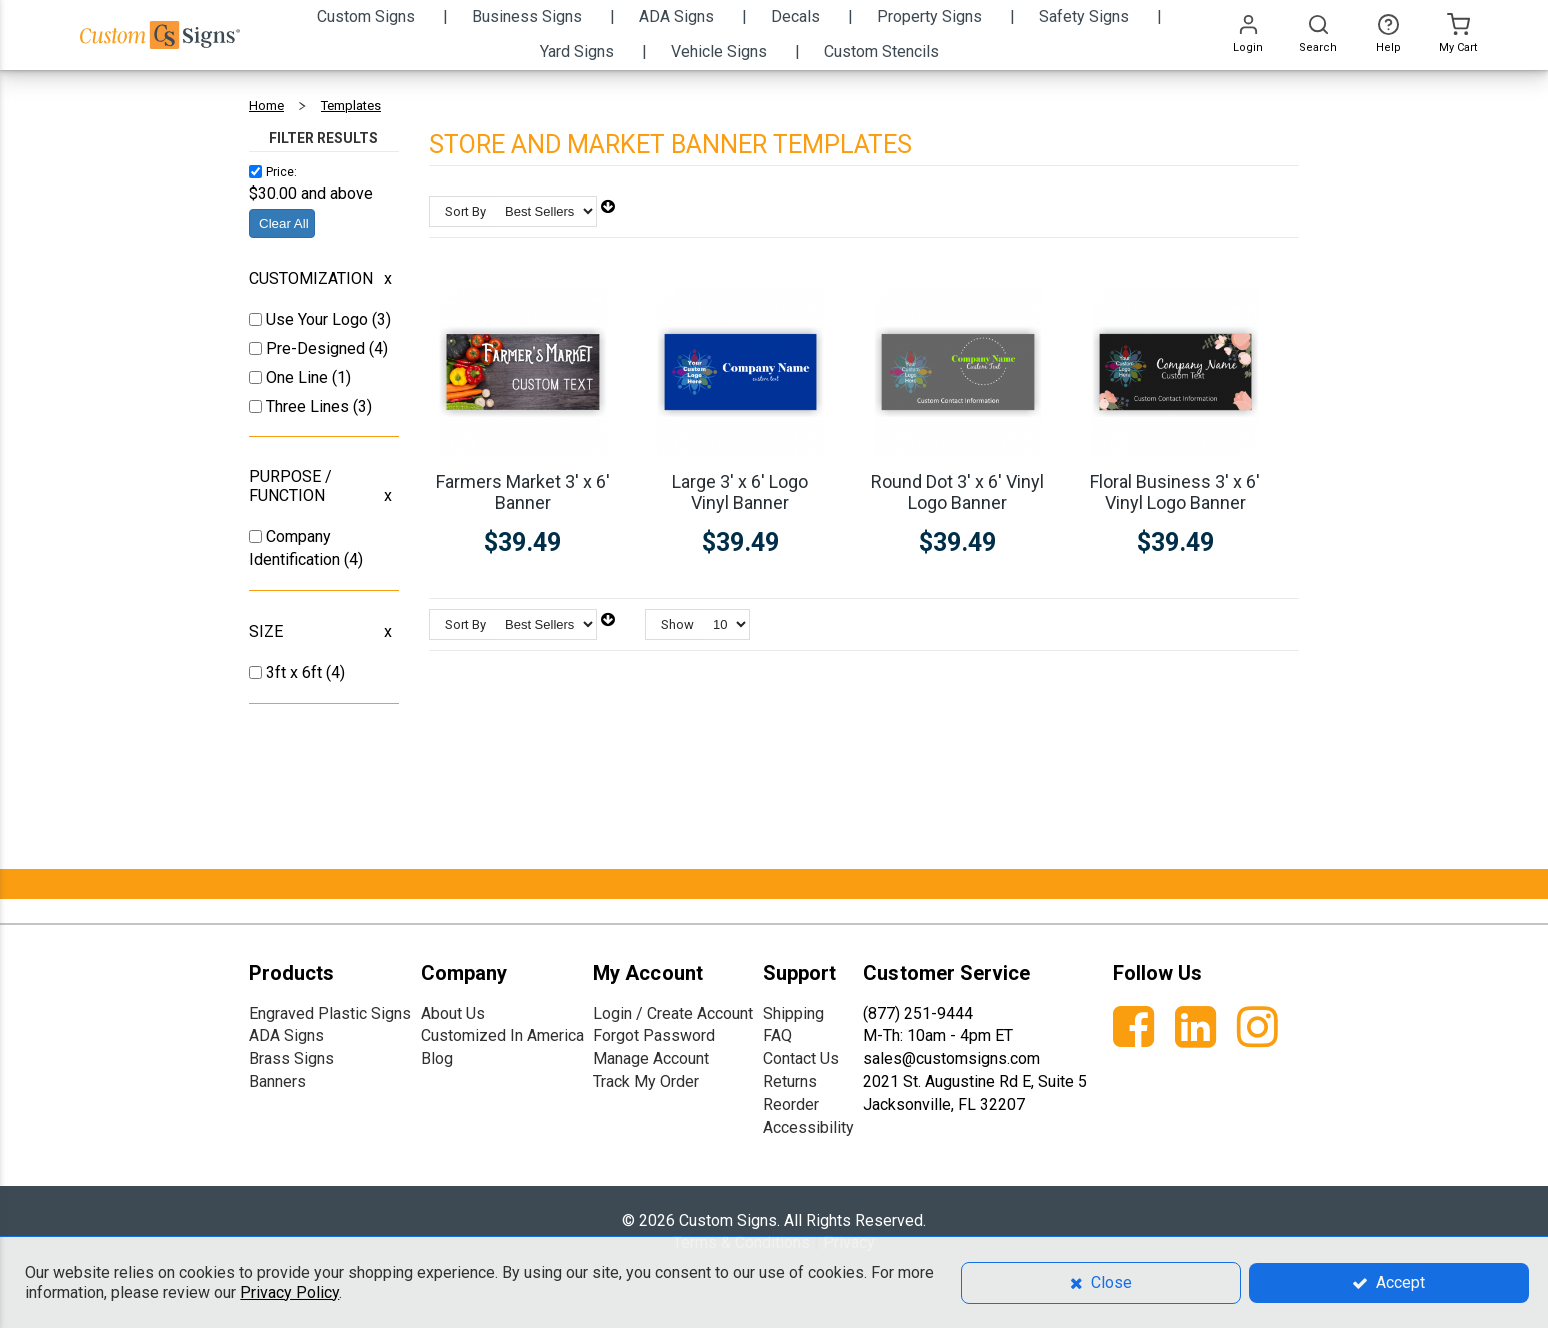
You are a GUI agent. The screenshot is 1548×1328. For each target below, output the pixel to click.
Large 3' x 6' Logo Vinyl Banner (740, 492)
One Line (299, 377)
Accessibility (808, 1127)
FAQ (777, 1035)
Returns (790, 1081)
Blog (437, 1058)
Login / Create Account (673, 1013)
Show (677, 624)
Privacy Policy (289, 1292)
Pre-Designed (317, 348)
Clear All (284, 223)
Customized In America (502, 1035)
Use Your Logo (319, 319)
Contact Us (801, 1058)
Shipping (793, 1013)
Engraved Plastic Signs (330, 1013)
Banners (277, 1081)
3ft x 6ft (296, 672)
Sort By (465, 211)
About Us (453, 1013)
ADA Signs (286, 1035)
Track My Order (646, 1081)
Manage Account (651, 1058)
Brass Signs (291, 1058)
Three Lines (309, 406)
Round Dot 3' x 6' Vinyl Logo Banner (957, 492)
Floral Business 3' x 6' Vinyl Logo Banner (1175, 492)
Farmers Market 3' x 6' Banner (523, 492)
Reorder (791, 1104)
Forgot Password (654, 1035)
